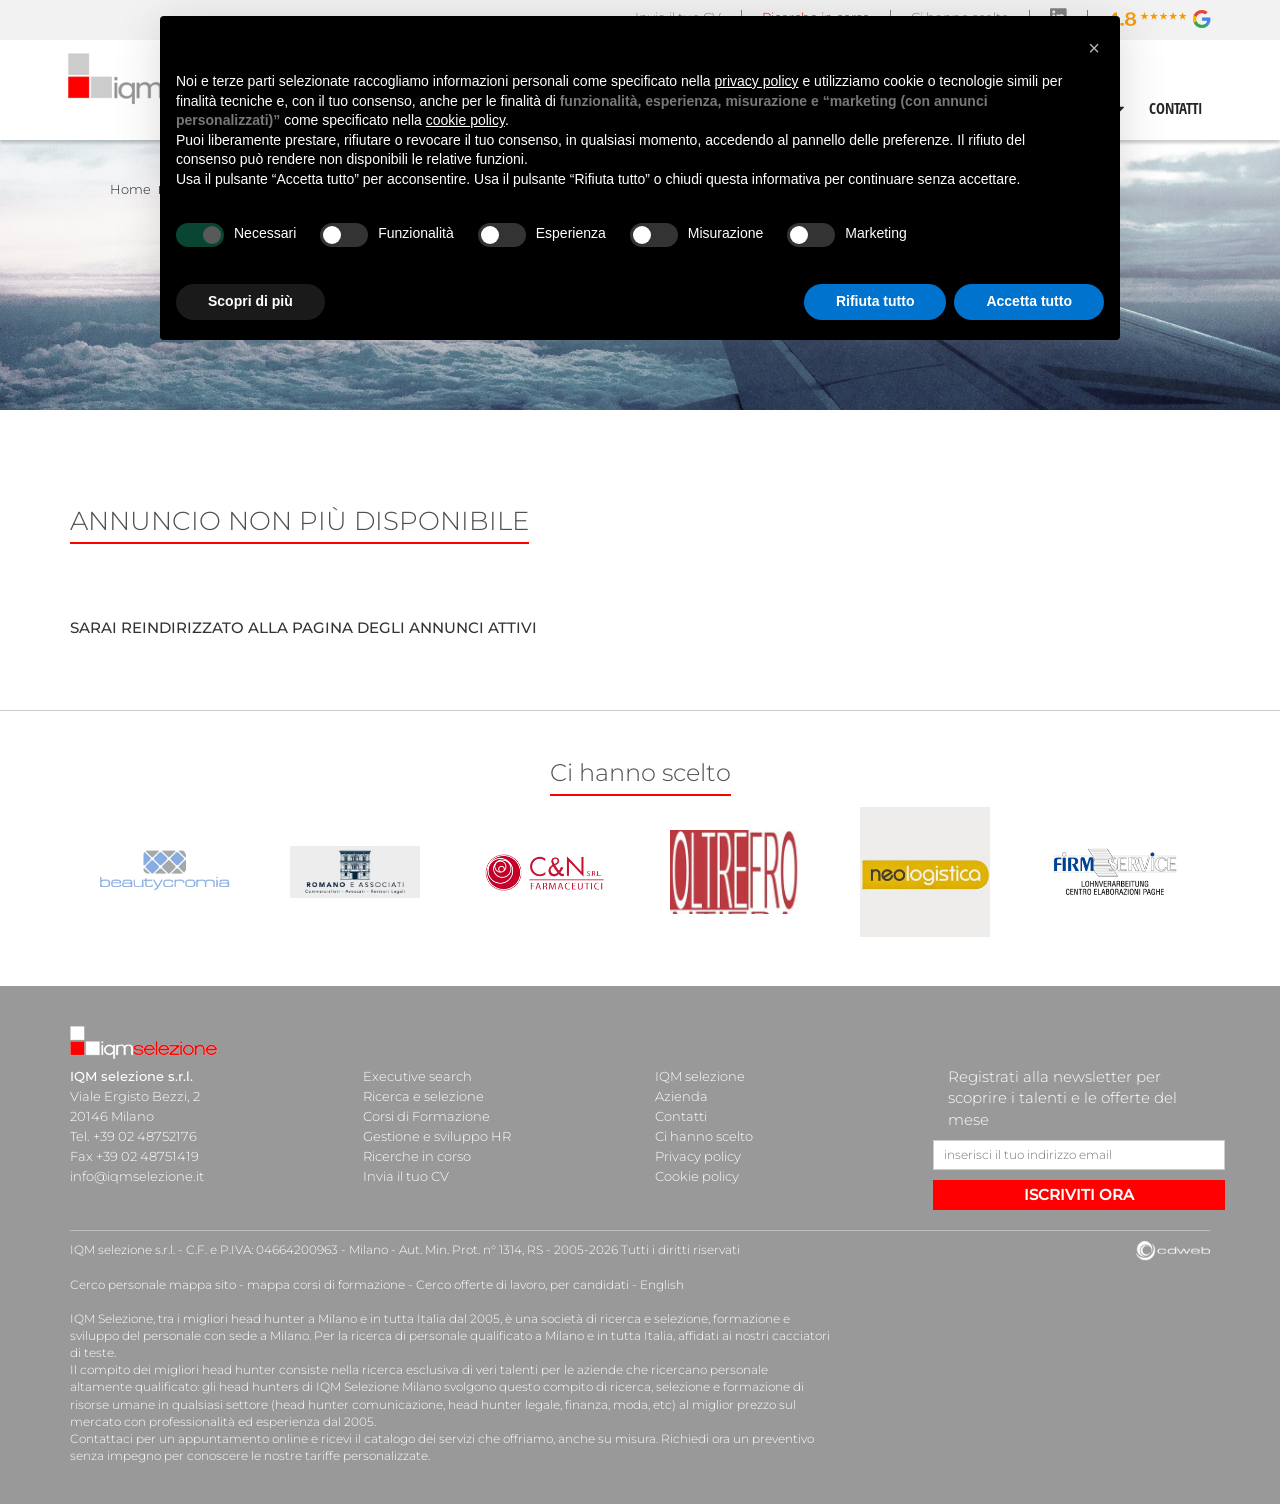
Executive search (417, 1076)
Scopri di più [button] (250, 301)
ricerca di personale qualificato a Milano (467, 1335)
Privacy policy (698, 1156)
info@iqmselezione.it (137, 1176)
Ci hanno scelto (704, 1136)
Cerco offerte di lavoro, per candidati (522, 1284)
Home (130, 189)
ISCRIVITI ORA (1079, 1194)
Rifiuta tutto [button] (875, 301)
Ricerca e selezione (423, 1096)
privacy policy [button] (757, 81)
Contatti (681, 1116)
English (662, 1284)
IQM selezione (700, 1076)
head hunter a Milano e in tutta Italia (338, 1318)
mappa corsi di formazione (326, 1284)
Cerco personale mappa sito (153, 1284)
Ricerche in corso (417, 1156)
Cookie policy (697, 1176)
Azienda (681, 1096)
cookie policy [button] (465, 120)
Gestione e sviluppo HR (437, 1136)
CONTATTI (1176, 108)
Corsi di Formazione (426, 1116)
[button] (1094, 48)
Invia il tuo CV (406, 1176)
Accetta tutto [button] (1029, 301)
